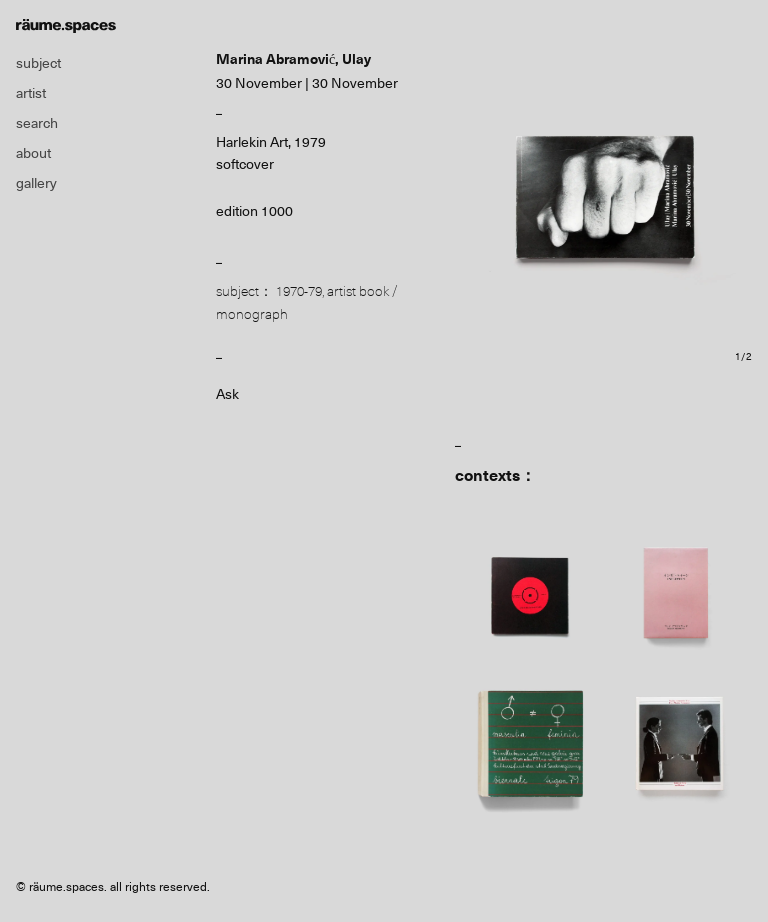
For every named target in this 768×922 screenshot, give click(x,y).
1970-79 (299, 291)
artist (31, 93)
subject (38, 63)
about (33, 153)
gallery (36, 183)
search (37, 123)
